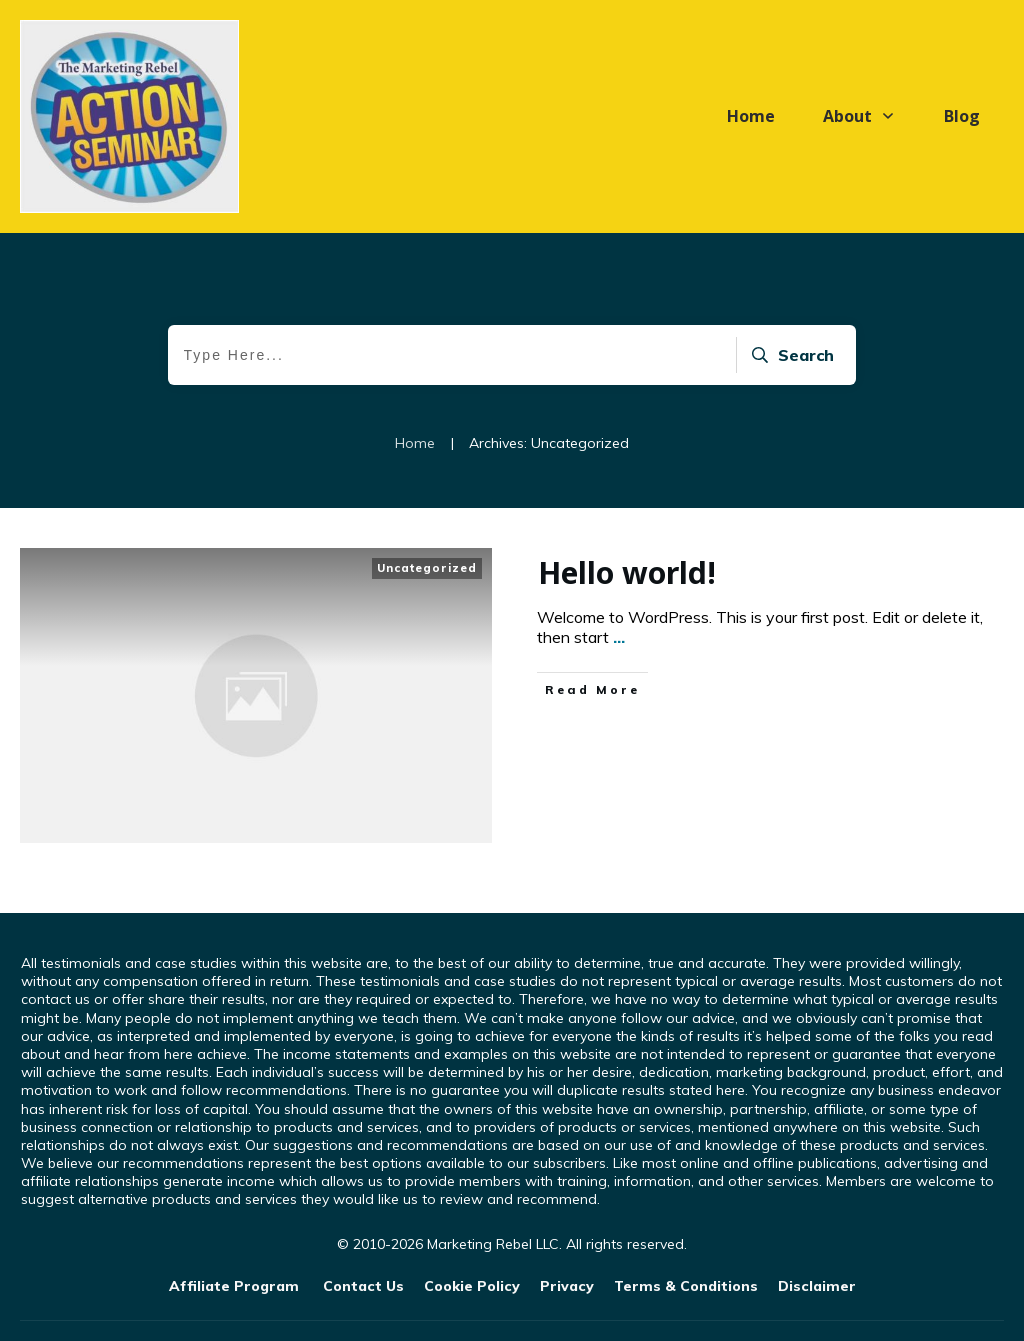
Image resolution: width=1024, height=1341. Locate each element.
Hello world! (627, 572)
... (619, 637)
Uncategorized (427, 568)
